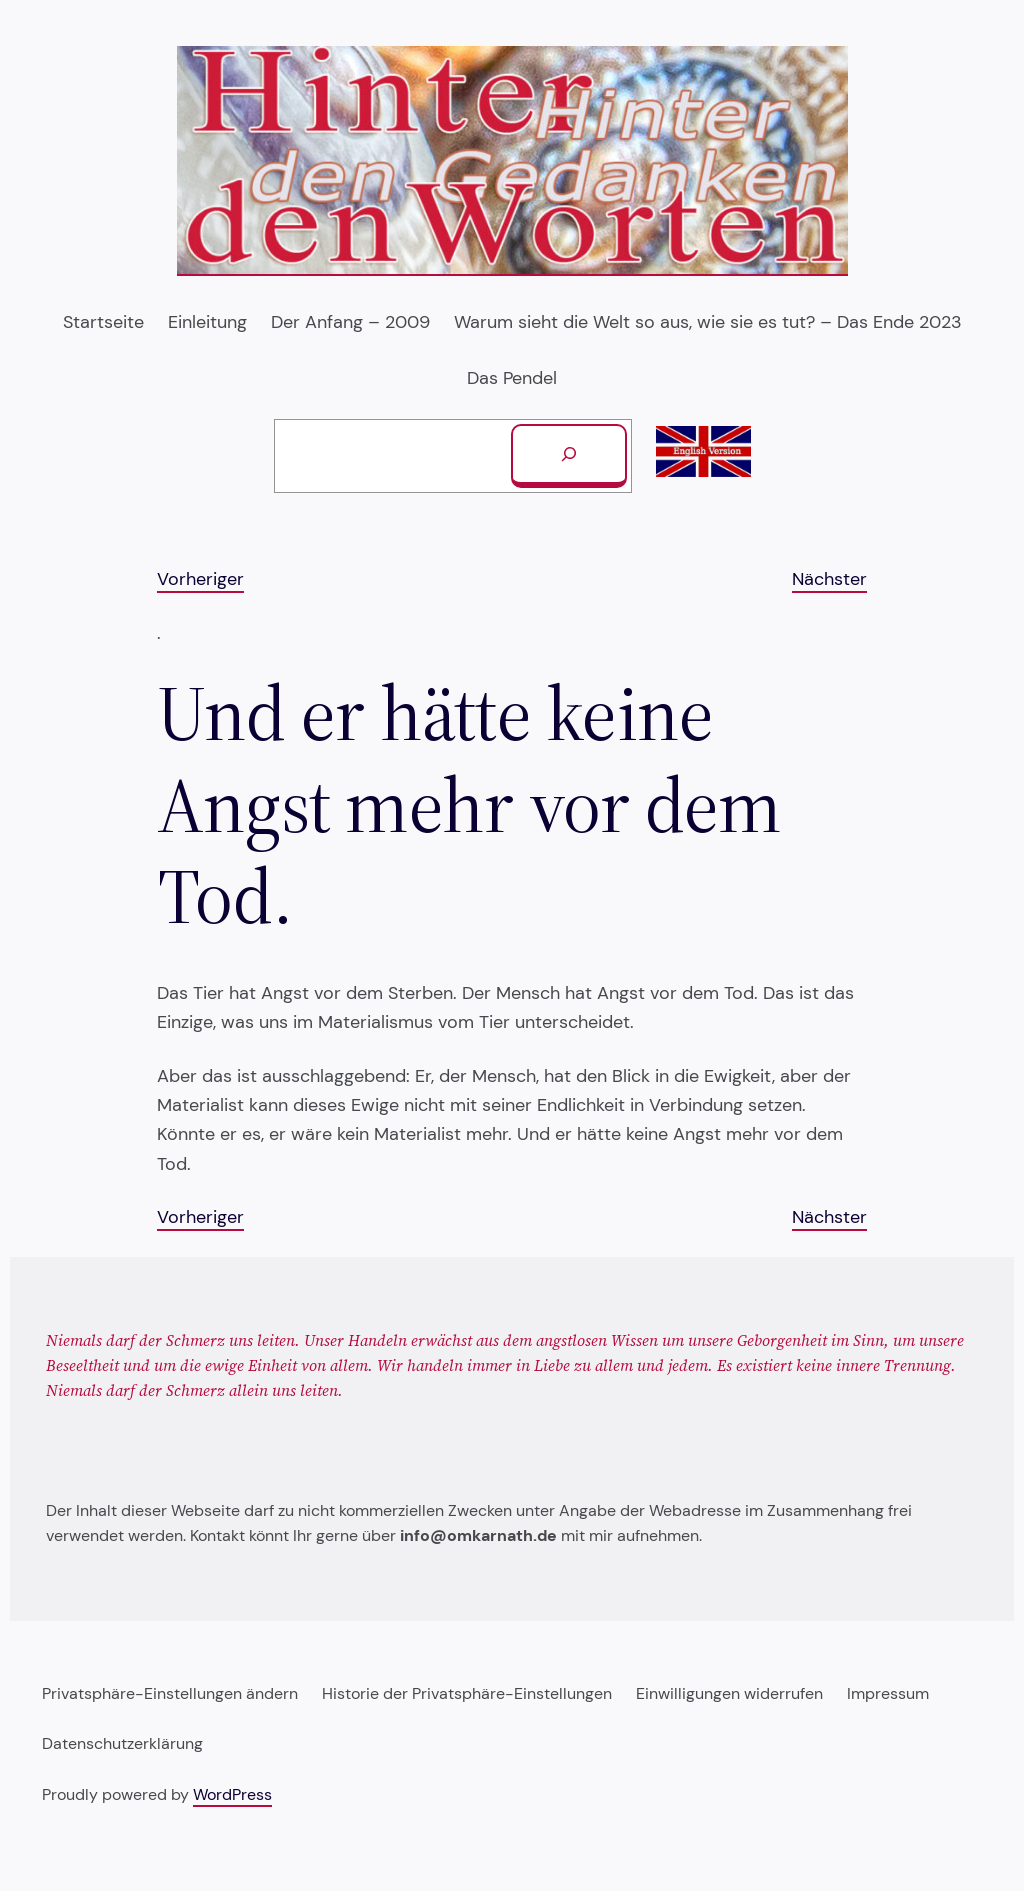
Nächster (829, 579)
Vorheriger (200, 579)
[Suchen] (569, 456)
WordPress (232, 1795)
